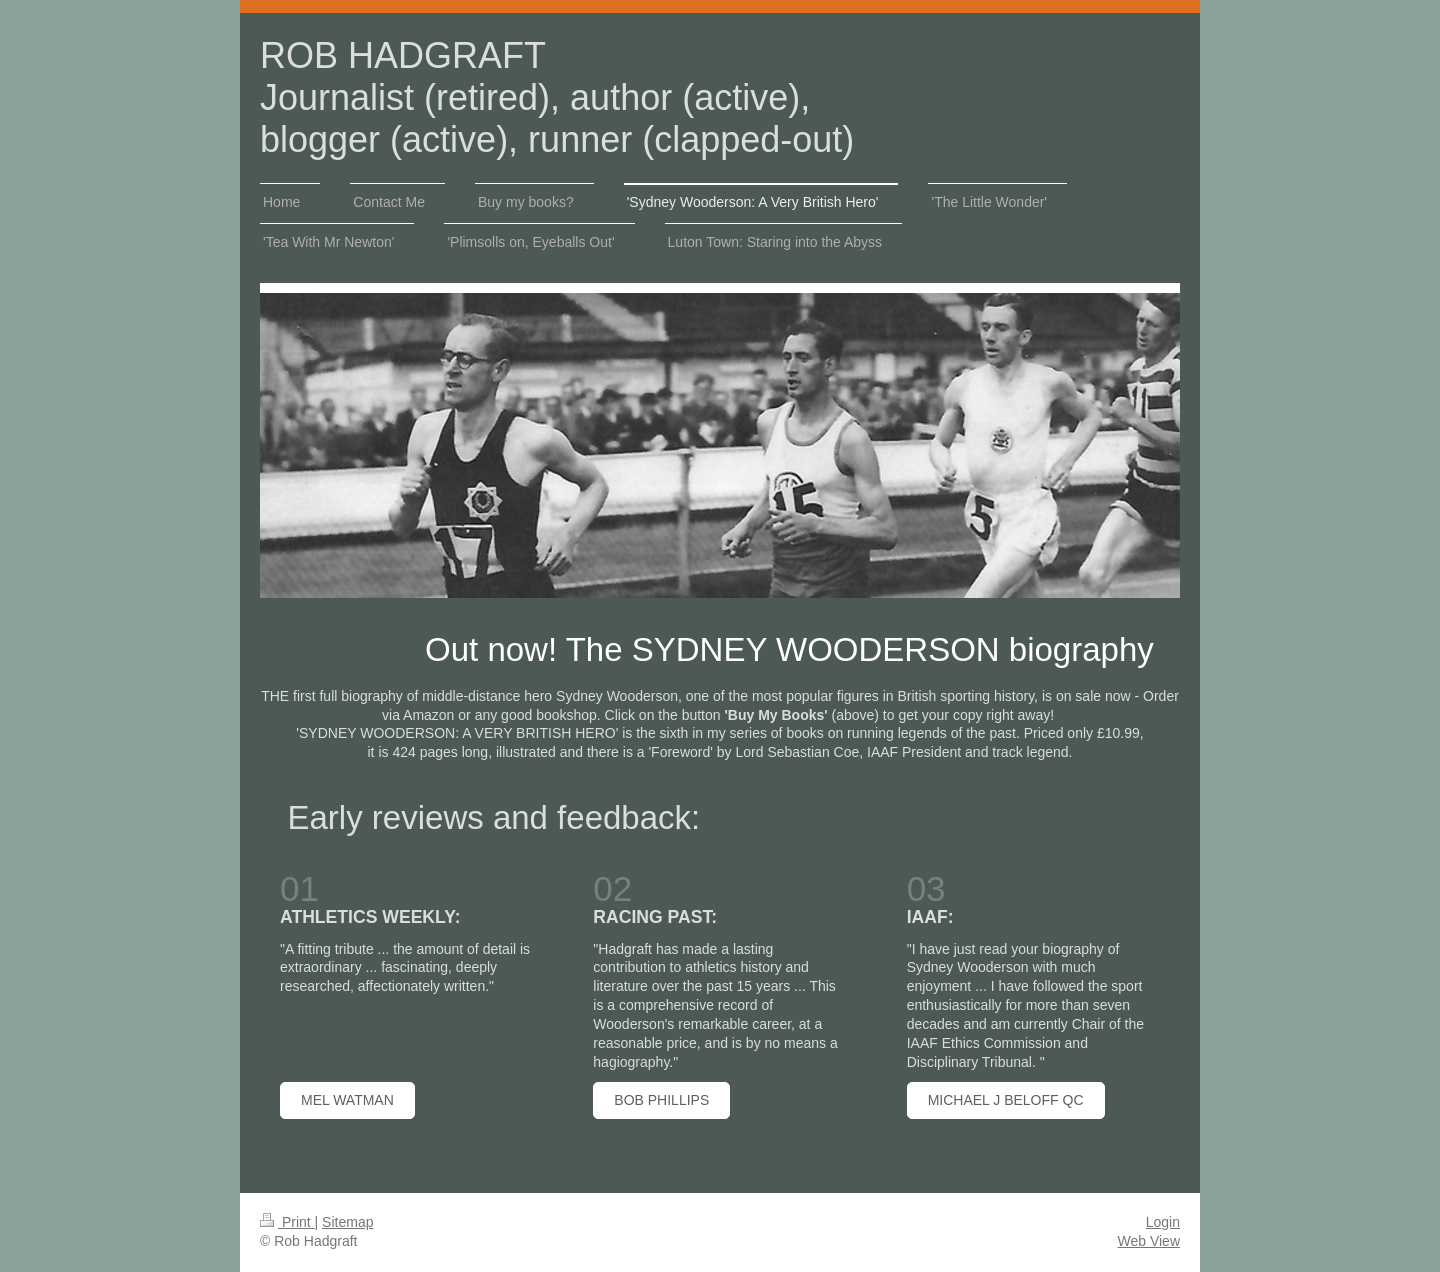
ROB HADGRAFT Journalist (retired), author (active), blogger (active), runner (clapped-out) (557, 97)
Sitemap (347, 1222)
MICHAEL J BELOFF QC (1006, 1100)
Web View (1148, 1241)
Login (1163, 1222)
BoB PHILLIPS (661, 1100)
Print (287, 1222)
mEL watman (347, 1100)
